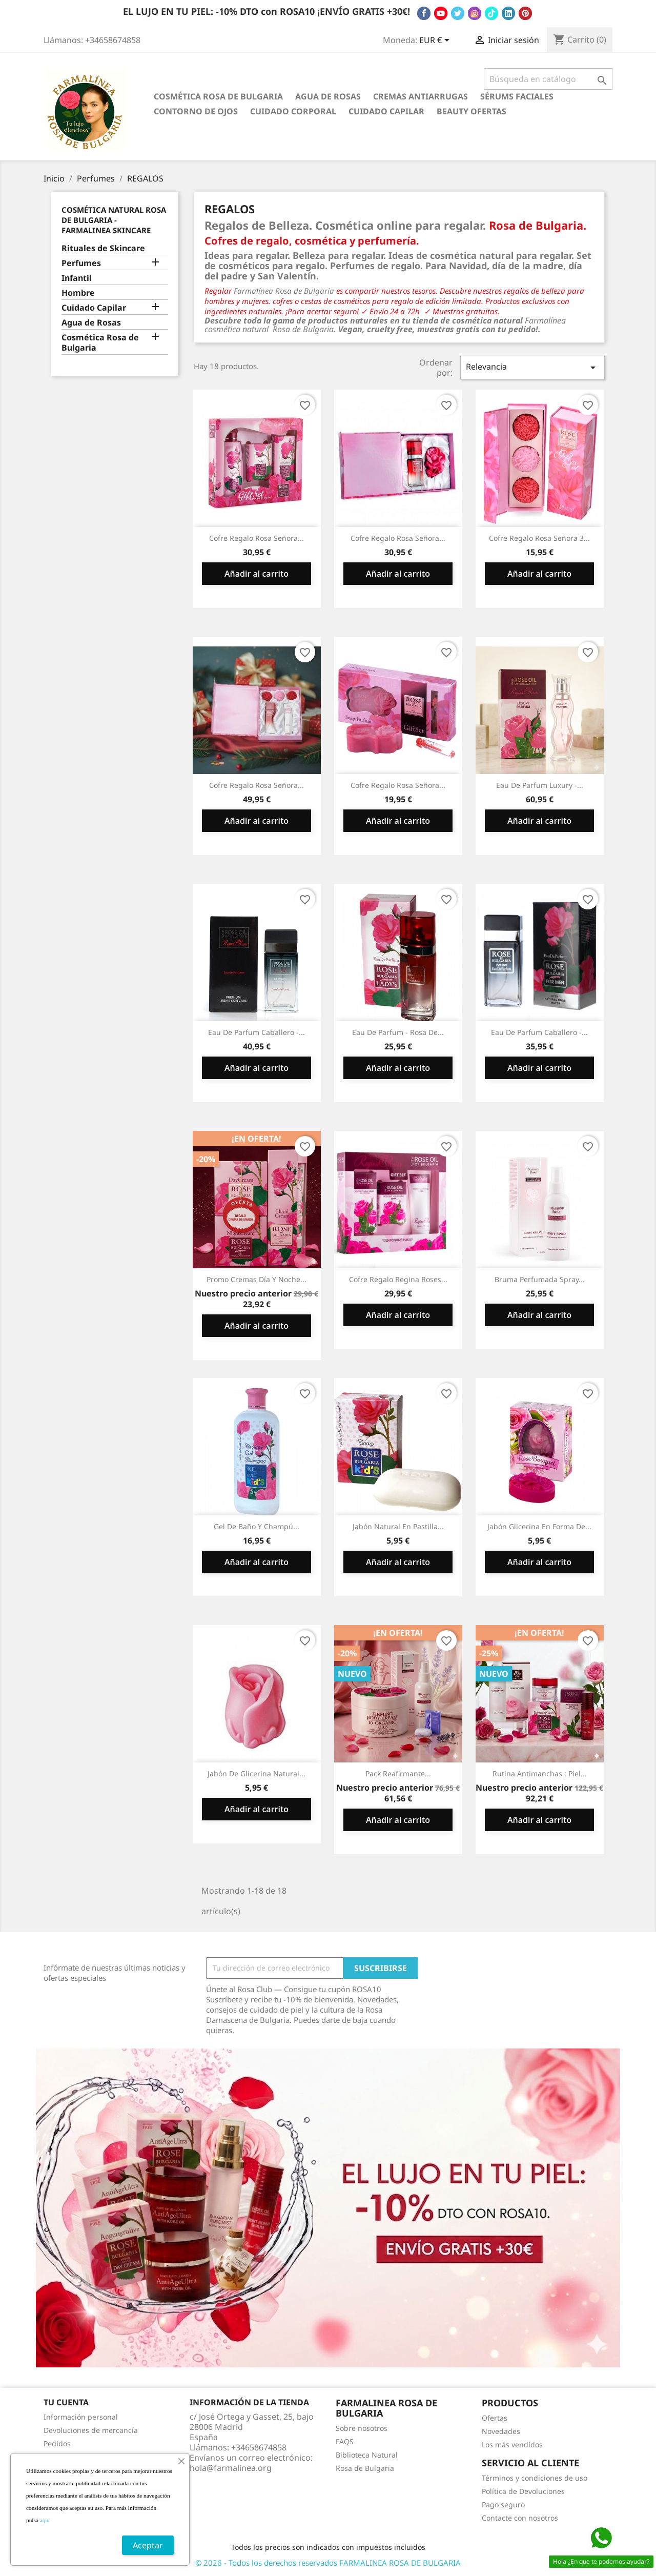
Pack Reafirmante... (398, 1773)
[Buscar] (548, 79)
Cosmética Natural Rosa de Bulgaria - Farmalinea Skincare (113, 220)
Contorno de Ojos (196, 111)
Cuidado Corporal (293, 111)
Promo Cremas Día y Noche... (256, 1279)
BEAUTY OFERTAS (471, 111)
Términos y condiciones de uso (534, 2478)
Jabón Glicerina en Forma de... (539, 1526)
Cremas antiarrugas (420, 96)
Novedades (501, 2431)
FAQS (345, 2441)
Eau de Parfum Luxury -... (539, 785)
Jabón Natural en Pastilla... (398, 1526)
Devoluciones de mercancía (91, 2430)
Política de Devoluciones (523, 2491)
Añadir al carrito (256, 573)
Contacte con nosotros (520, 2518)
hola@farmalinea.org (231, 2467)
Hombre (78, 293)
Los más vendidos (512, 2444)
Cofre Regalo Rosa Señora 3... (539, 538)
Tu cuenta (66, 2402)
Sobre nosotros (361, 2428)
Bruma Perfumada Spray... (540, 1279)
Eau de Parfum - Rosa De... (398, 1032)
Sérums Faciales (517, 96)
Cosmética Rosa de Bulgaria (218, 96)
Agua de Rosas (328, 96)
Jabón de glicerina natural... (256, 1773)
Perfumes (81, 263)
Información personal (81, 2417)
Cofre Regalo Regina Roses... (398, 1279)
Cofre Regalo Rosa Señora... (256, 538)
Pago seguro (503, 2504)
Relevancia (532, 367)
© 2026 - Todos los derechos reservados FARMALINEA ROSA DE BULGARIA (328, 2563)
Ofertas (494, 2418)
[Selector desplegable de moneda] (436, 41)
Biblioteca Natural (367, 2455)
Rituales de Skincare (103, 248)
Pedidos (57, 2443)
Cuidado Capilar (386, 111)
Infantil (76, 278)
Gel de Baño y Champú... (256, 1526)
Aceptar (148, 2545)
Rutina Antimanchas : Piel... (540, 1773)
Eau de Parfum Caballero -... (256, 1032)
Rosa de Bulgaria (365, 2468)
